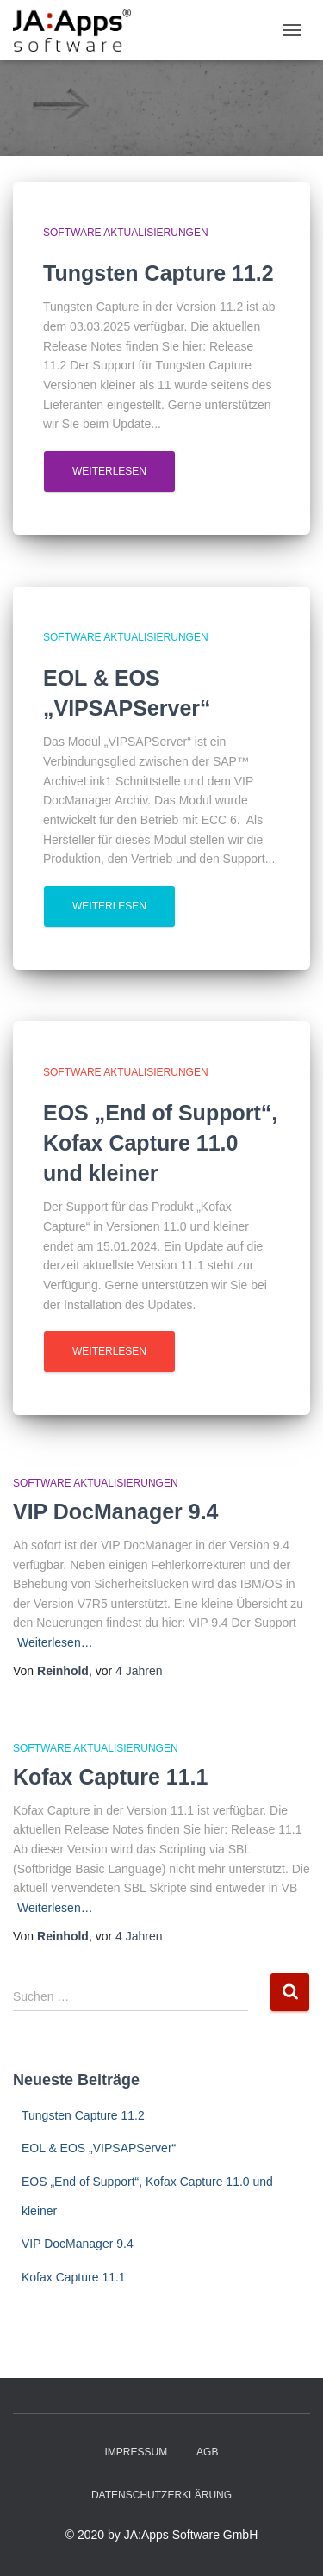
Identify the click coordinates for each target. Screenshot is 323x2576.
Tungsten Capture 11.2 (83, 2115)
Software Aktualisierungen (125, 233)
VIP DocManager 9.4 (116, 1511)
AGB (207, 2452)
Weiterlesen (109, 471)
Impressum (136, 2452)
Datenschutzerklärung (161, 2495)
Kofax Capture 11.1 (110, 1777)
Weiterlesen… (55, 1642)
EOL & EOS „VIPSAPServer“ (99, 2148)
